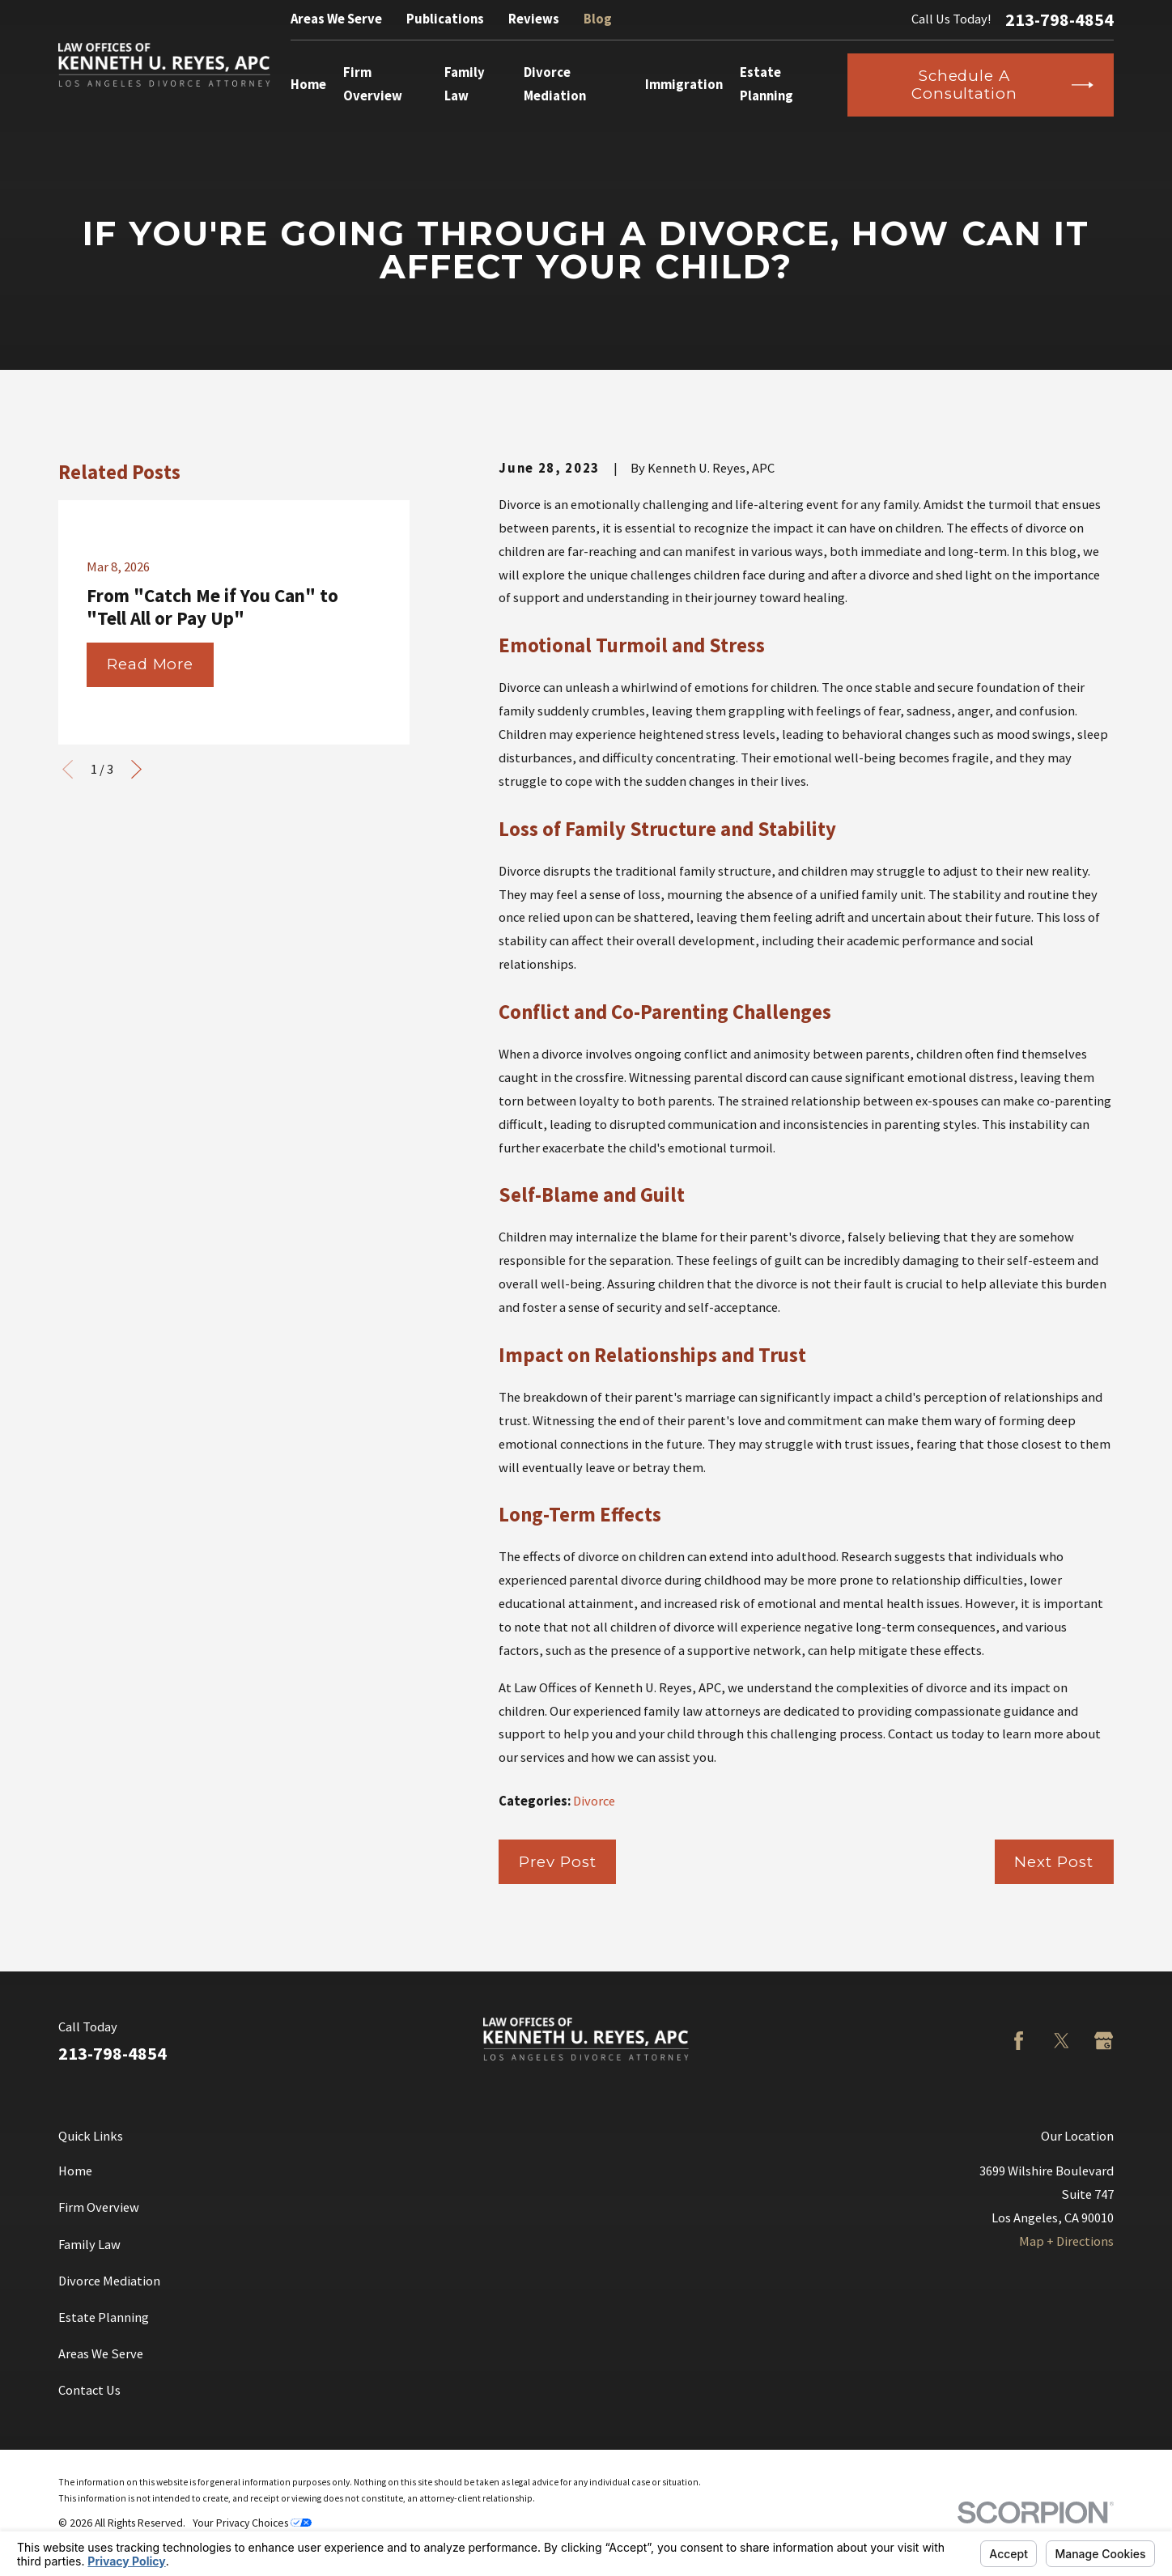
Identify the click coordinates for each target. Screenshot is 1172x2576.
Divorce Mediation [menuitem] (555, 84)
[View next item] (136, 769)
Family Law (89, 2244)
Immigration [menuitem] (684, 84)
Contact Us (89, 2390)
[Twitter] (1061, 2040)
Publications (445, 19)
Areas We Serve (336, 19)
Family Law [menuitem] (464, 84)
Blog (598, 19)
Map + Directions (1066, 2241)
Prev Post (557, 1861)
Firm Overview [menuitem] (372, 84)
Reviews (533, 19)
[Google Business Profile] (1103, 2040)
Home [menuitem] (308, 84)
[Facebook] (1018, 2040)
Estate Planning (103, 2317)
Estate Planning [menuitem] (766, 84)
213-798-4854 (1059, 19)
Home (75, 2170)
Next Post (1053, 1861)
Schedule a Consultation (1002, 84)
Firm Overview (98, 2207)
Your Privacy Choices (252, 2522)
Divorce (594, 1801)
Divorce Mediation (109, 2281)
